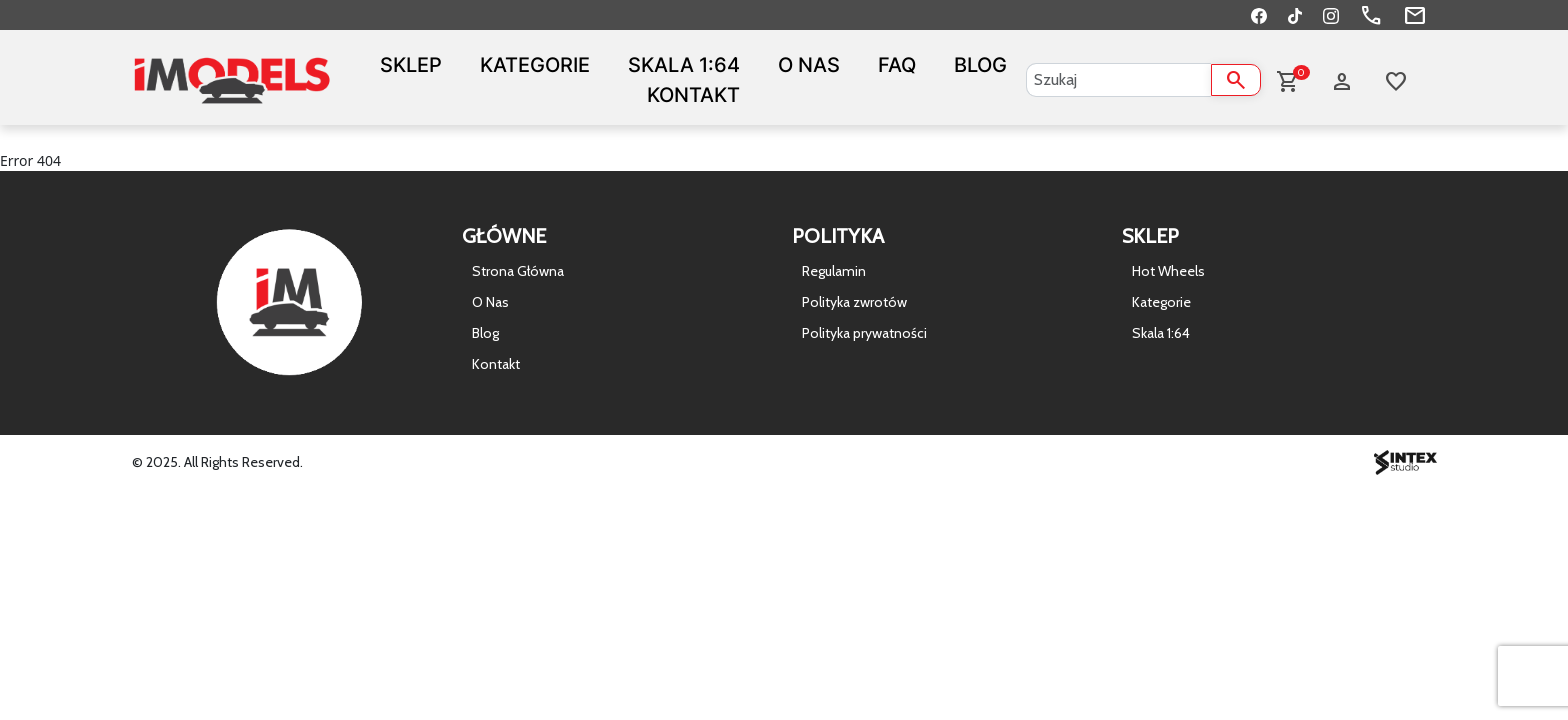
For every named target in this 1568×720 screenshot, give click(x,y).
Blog (980, 65)
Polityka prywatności (864, 333)
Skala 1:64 (684, 65)
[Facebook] (1259, 15)
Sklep (411, 65)
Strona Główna (518, 271)
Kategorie (535, 65)
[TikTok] (1295, 15)
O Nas (809, 65)
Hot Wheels (1168, 271)
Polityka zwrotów (854, 302)
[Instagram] (1331, 15)
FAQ (897, 65)
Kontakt (693, 95)
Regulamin (834, 271)
